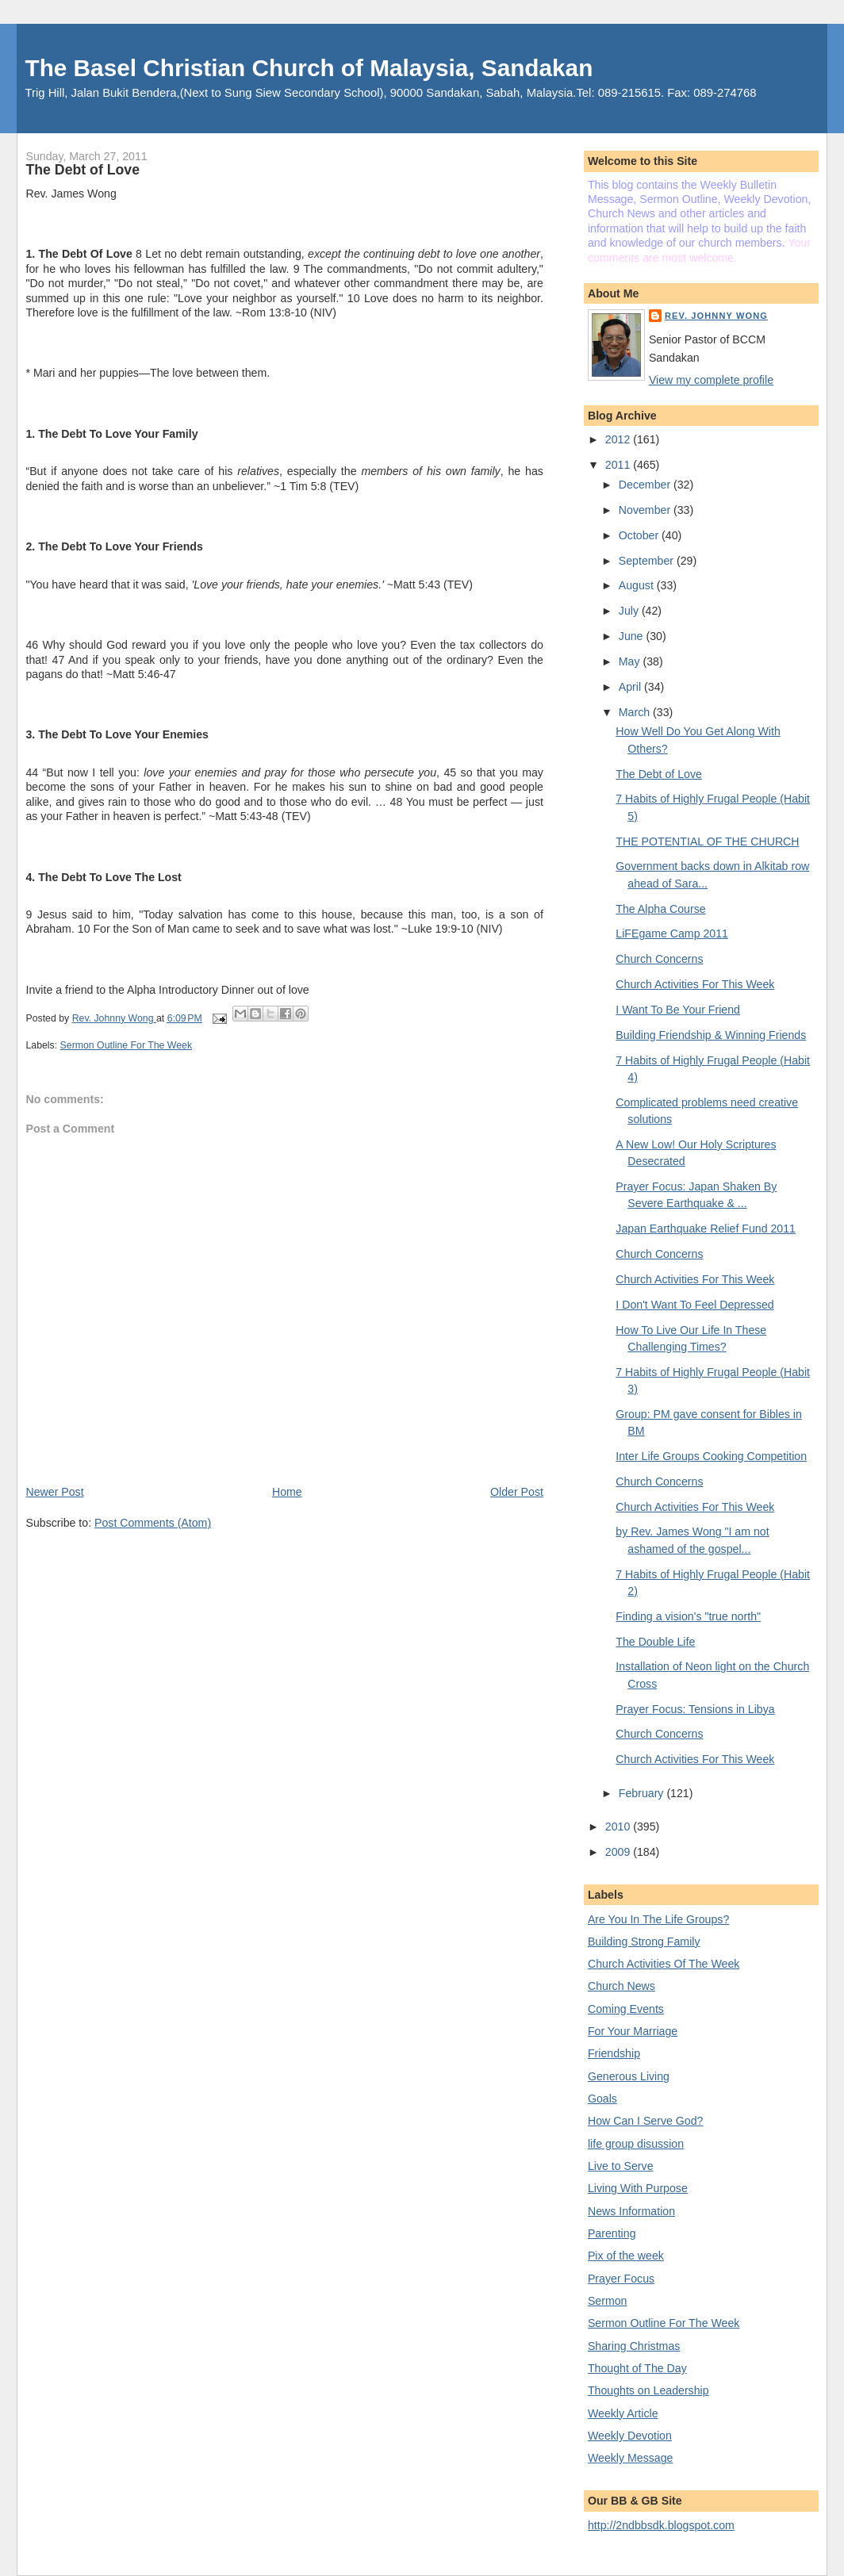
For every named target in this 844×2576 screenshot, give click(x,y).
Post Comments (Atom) (152, 1522)
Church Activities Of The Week (663, 1963)
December (646, 484)
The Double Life (655, 1641)
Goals (602, 2098)
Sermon (607, 2300)
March (636, 712)
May (631, 661)
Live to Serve (621, 2166)
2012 (619, 439)
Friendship (614, 2053)
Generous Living (628, 2076)
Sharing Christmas (634, 2346)
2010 (619, 1826)
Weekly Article (623, 2413)
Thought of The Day (637, 2368)
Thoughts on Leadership (648, 2390)
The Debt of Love (659, 774)
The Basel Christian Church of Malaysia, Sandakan (309, 68)
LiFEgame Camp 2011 (672, 933)
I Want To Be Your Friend (678, 1009)
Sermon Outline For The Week (126, 1045)
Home (287, 1491)
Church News (621, 1986)
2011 (619, 464)
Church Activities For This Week (695, 984)
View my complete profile (711, 380)
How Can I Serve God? (646, 2120)
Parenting (612, 2233)
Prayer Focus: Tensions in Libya (695, 1709)
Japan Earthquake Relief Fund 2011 (706, 1228)
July (630, 610)
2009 (619, 1852)
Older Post (516, 1491)
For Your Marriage (632, 2031)
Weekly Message (630, 2457)
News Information (631, 2211)
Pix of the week (626, 2255)
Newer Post (54, 1491)
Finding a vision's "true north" (688, 1616)
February (643, 1793)
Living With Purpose (638, 2188)
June (632, 636)
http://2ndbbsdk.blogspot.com (661, 2525)
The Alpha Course (660, 909)
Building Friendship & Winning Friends (711, 1035)
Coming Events (626, 2009)
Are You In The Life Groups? (658, 1919)
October (640, 535)
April (631, 686)
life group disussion (636, 2143)
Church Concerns (659, 959)
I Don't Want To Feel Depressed (694, 1304)
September (648, 560)
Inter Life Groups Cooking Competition (711, 1456)
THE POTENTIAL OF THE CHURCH (707, 841)
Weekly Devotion (630, 2435)
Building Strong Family (644, 1941)
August (638, 585)
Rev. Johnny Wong (716, 315)
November (646, 510)
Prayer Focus (621, 2278)
